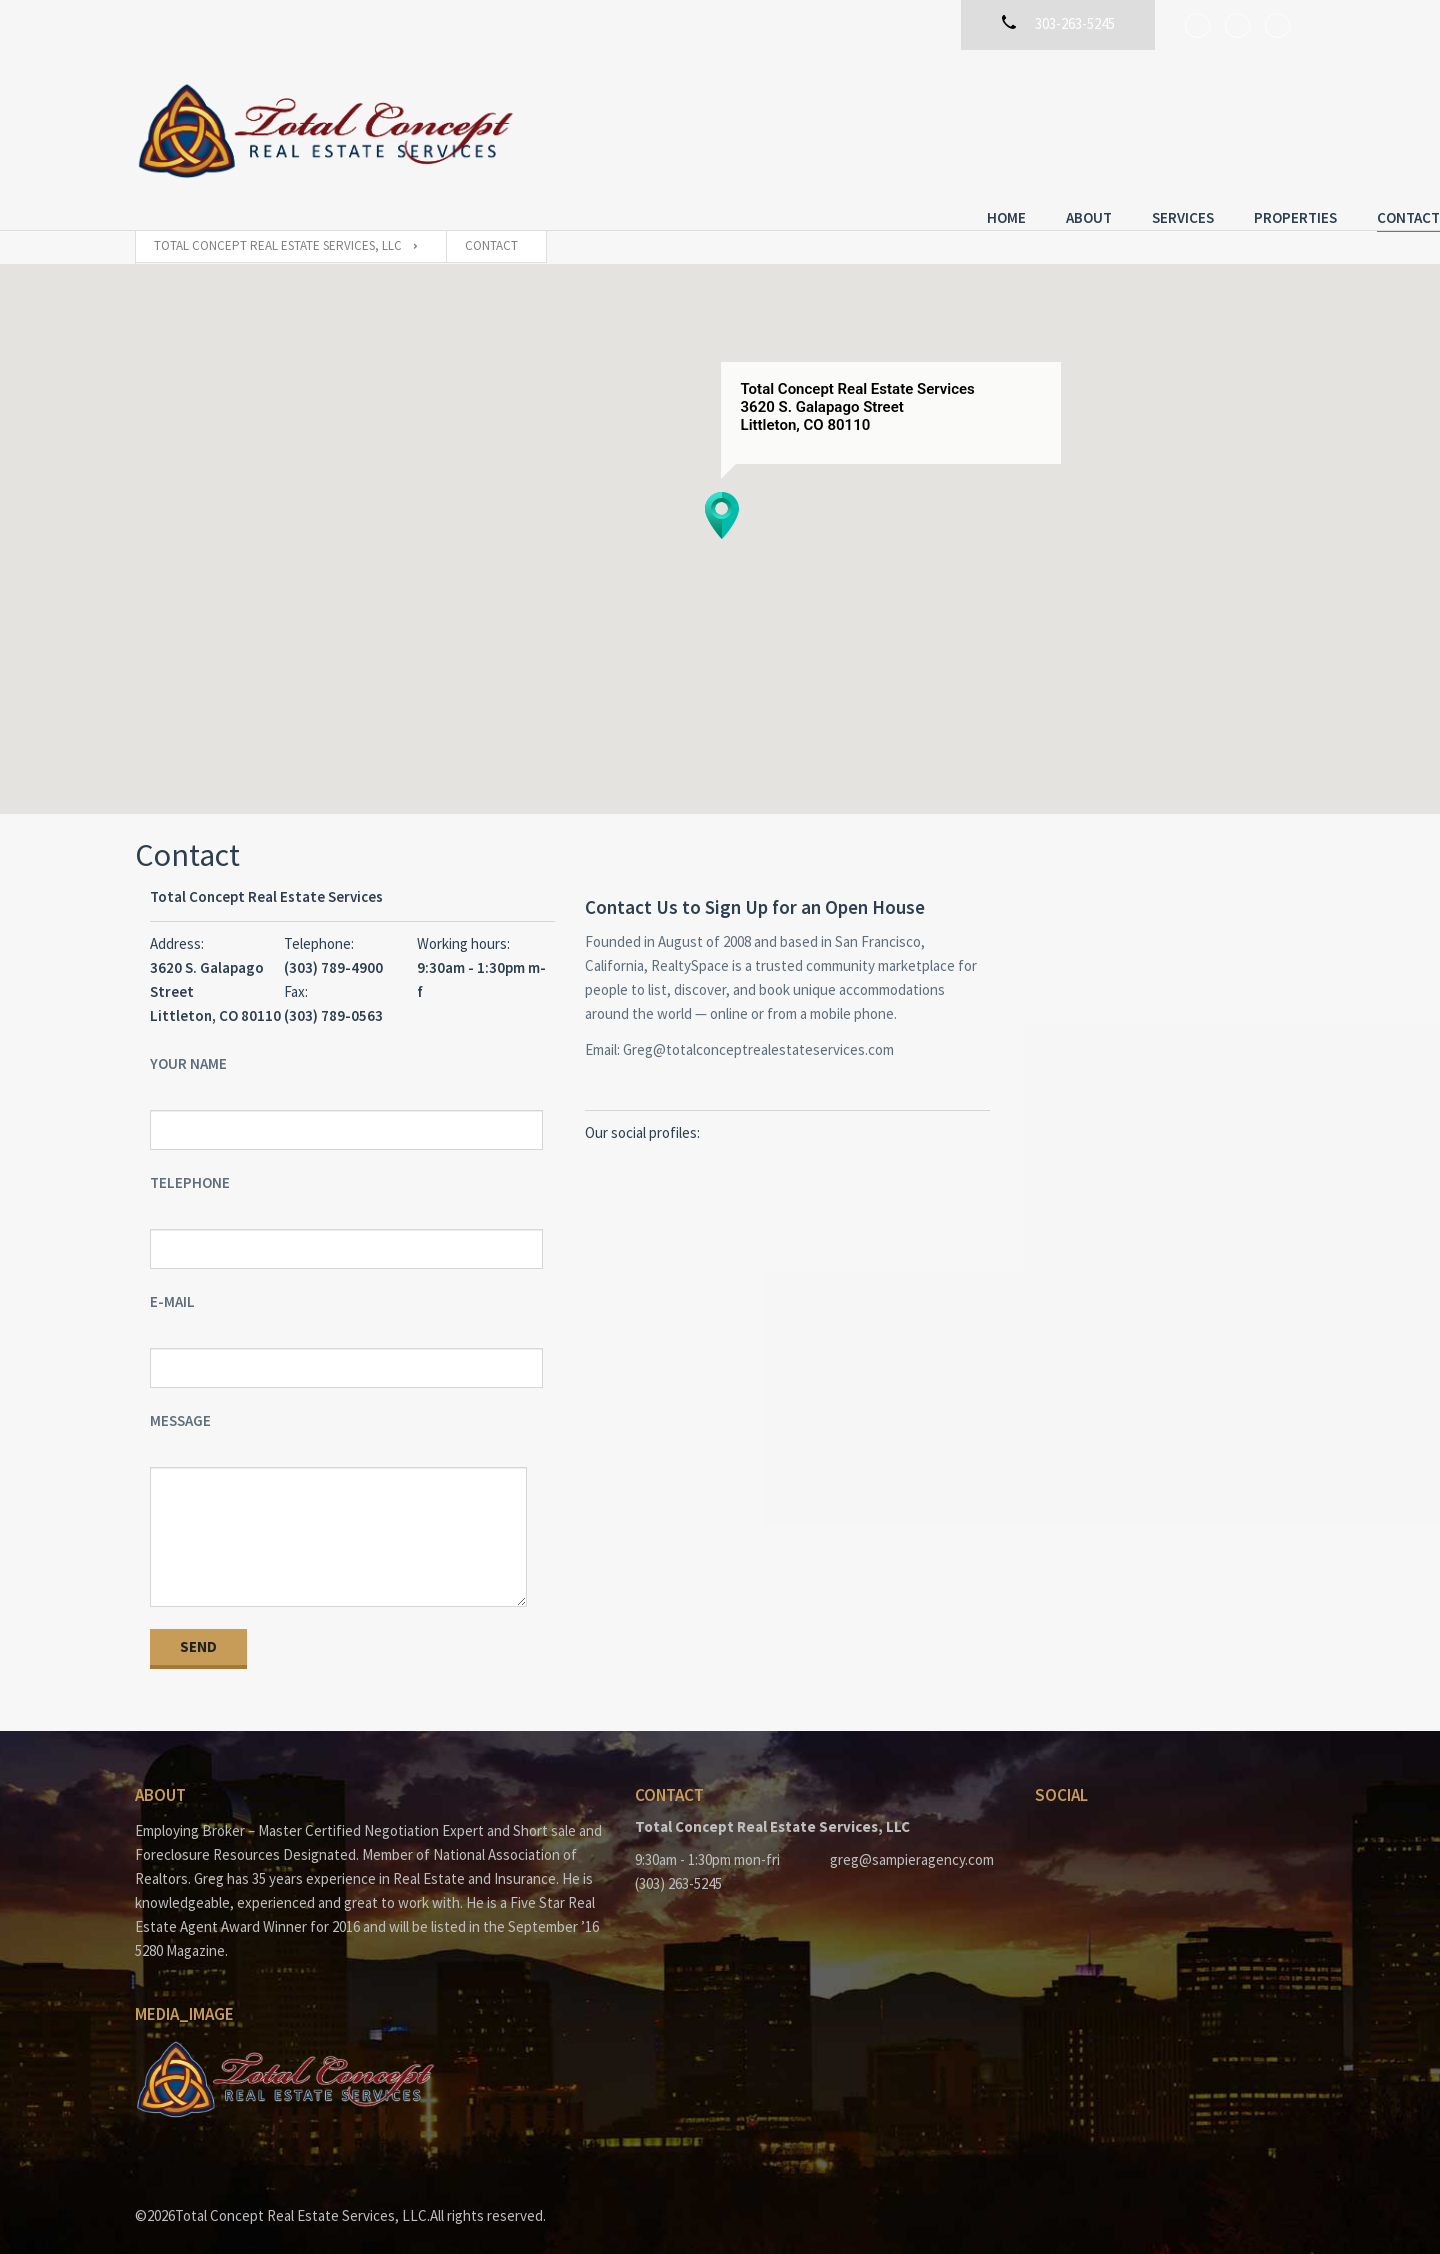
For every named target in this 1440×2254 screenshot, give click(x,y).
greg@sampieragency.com (912, 1840)
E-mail (172, 1282)
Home (871, 127)
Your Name (188, 1044)
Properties (1160, 127)
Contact (1273, 127)
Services (1048, 127)
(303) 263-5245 (678, 1864)
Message (180, 1401)
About (954, 127)
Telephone (190, 1163)
